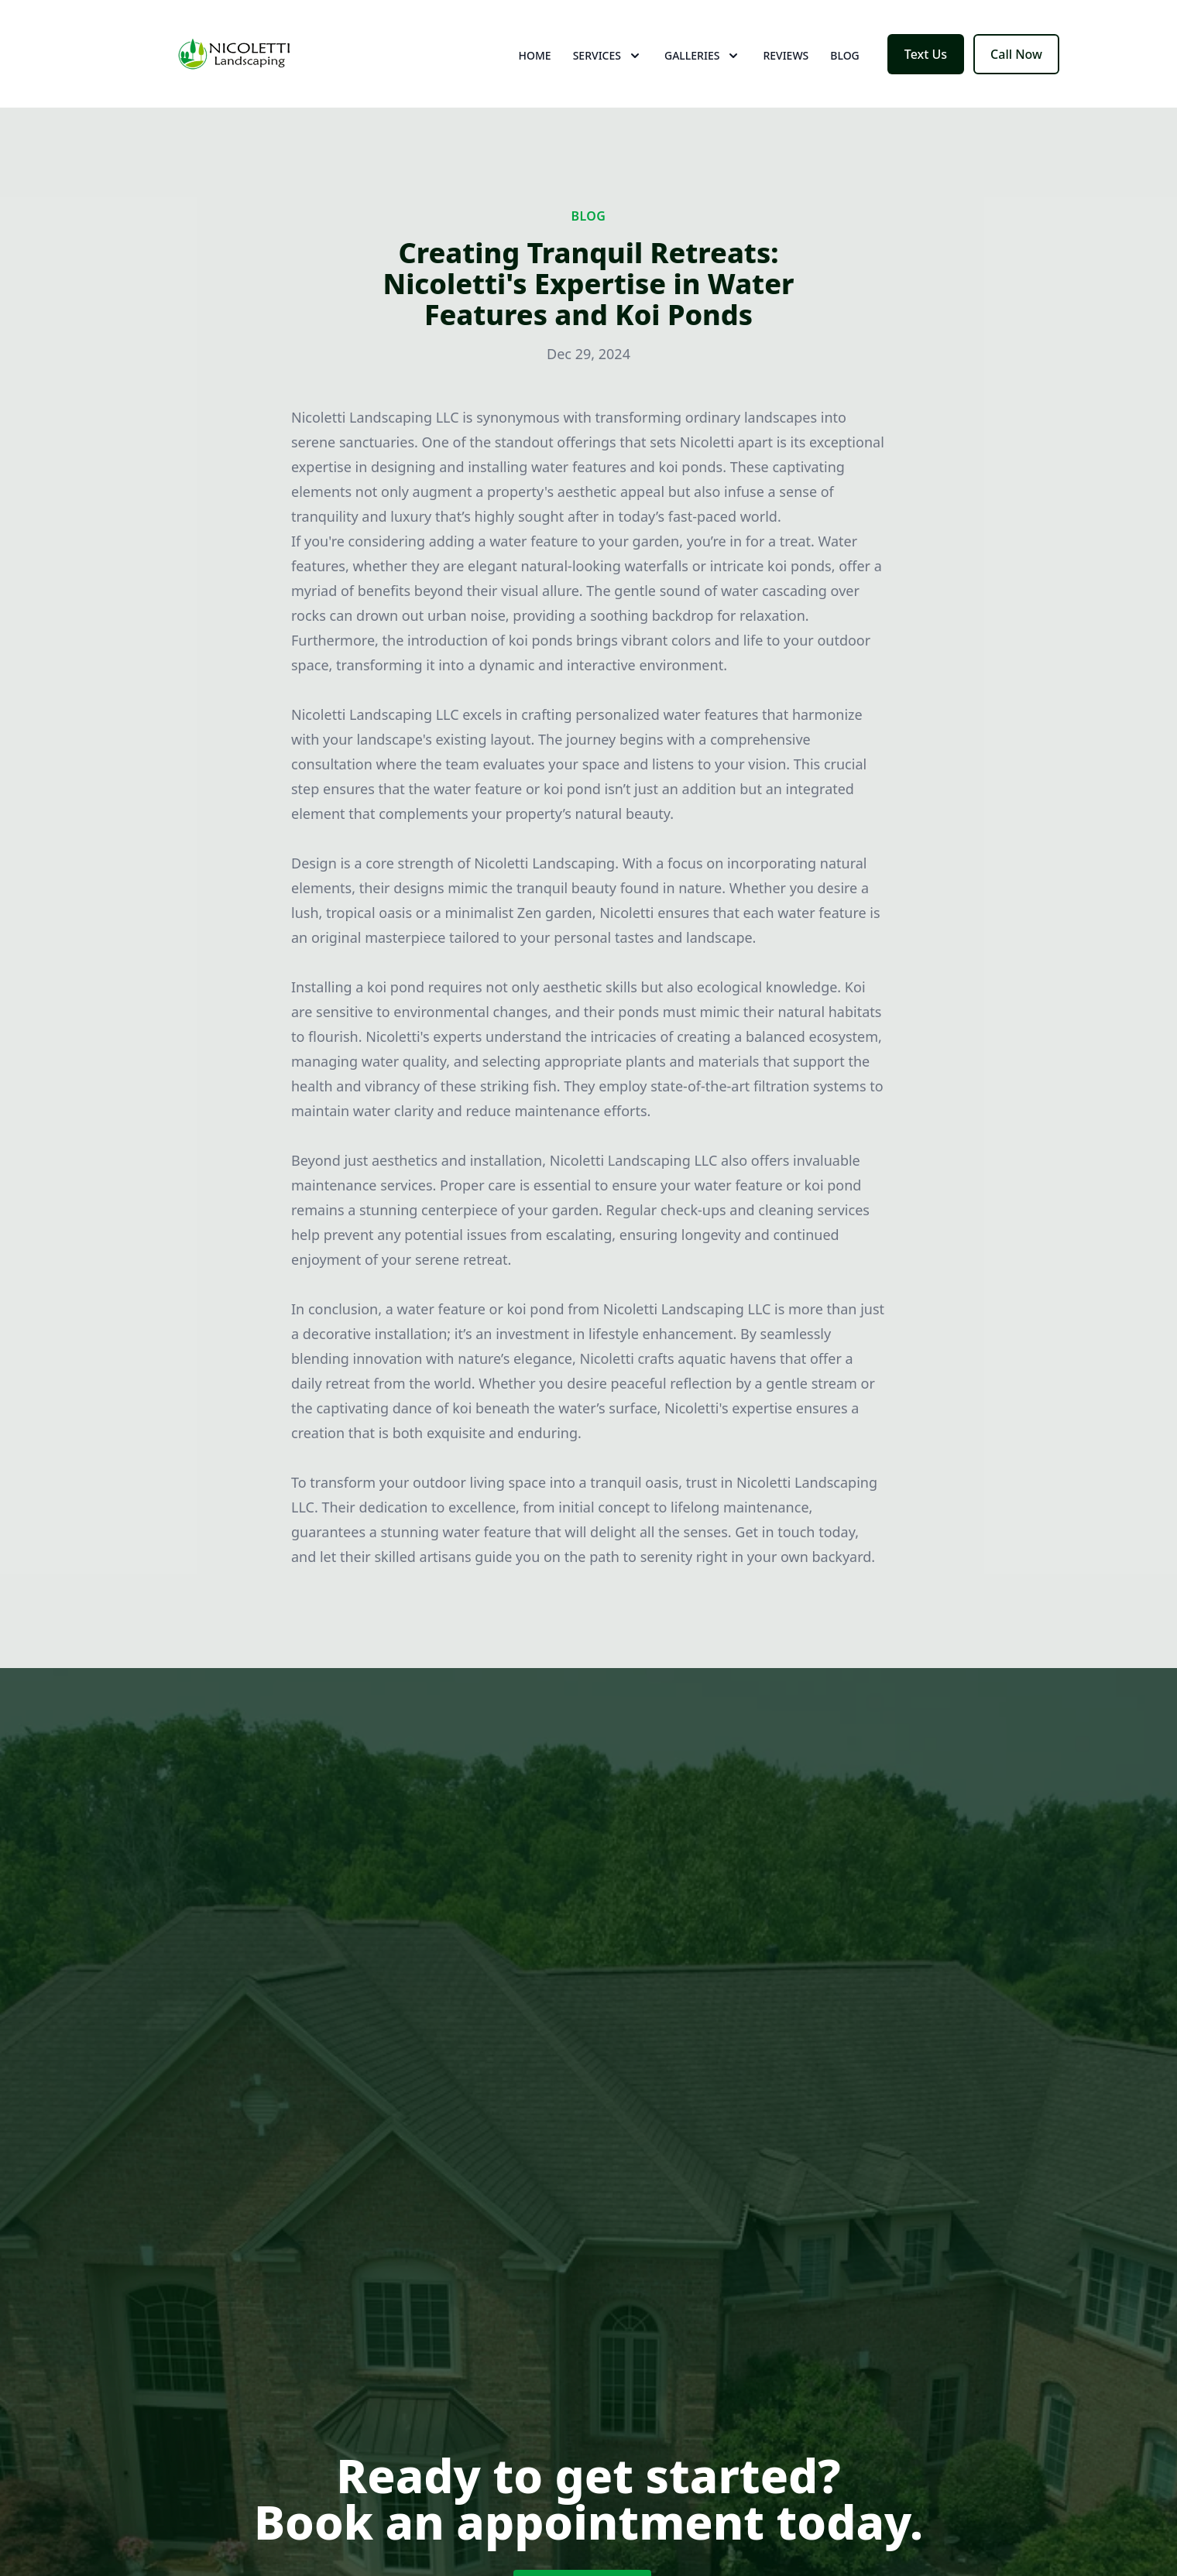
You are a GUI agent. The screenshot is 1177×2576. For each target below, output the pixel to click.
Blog (845, 69)
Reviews (785, 69)
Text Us (925, 68)
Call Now (1016, 68)
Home (535, 69)
